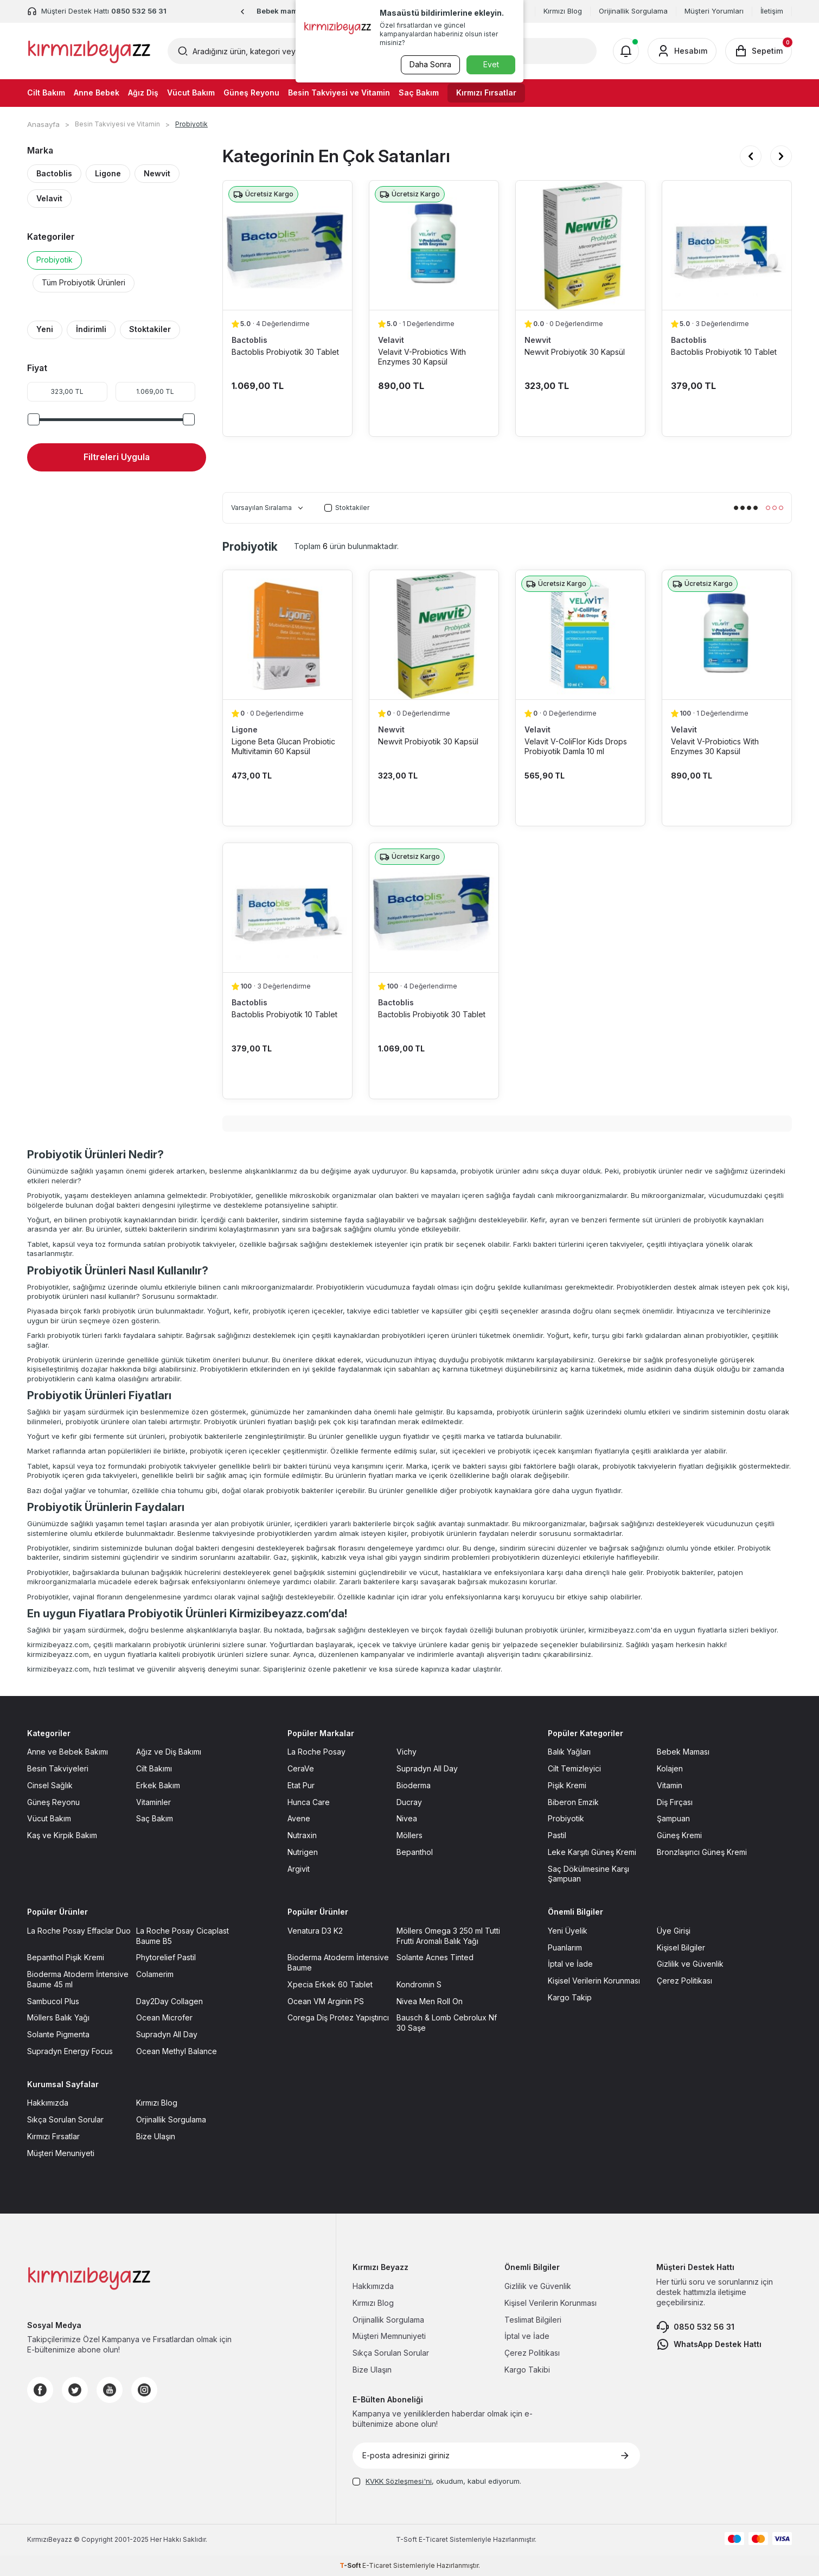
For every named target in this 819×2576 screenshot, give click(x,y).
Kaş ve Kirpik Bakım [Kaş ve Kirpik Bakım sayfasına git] (62, 1835)
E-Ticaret (433, 2539)
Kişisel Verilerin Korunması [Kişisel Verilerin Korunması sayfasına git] (594, 1980)
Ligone (108, 173)
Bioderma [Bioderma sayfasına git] (413, 1785)
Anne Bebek (96, 92)
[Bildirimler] (626, 51)
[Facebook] (40, 2390)
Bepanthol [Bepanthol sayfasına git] (414, 1852)
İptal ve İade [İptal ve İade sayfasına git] (570, 1963)
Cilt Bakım (46, 92)
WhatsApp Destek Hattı (709, 2344)
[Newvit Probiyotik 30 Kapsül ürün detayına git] (580, 245)
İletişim (771, 11)
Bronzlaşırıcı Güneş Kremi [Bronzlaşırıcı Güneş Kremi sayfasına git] (702, 1852)
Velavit (49, 198)
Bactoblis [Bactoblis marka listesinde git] (249, 340)
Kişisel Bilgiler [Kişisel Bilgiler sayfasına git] (681, 1947)
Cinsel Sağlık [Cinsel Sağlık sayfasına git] (50, 1785)
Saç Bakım (419, 92)
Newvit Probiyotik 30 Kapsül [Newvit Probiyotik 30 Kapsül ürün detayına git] (574, 351)
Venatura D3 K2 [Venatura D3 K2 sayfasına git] (315, 1930)
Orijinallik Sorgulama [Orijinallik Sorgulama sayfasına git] (388, 2319)
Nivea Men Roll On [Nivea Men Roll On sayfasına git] (429, 2001)
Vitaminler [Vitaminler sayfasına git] (153, 1802)
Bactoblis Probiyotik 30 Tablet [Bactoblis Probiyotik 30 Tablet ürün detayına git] (285, 351)
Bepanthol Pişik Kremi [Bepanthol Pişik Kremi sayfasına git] (65, 1957)
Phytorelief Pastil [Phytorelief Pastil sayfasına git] (166, 1957)
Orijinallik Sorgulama (633, 11)
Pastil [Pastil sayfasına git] (557, 1835)
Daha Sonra (429, 64)
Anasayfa (43, 124)
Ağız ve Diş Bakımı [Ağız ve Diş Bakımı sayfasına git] (168, 1751)
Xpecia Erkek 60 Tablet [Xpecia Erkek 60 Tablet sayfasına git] (330, 1984)
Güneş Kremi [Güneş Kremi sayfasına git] (679, 1835)
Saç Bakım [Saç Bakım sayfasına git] (154, 1818)
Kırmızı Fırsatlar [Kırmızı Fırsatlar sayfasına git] (53, 2136)
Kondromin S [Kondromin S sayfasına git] (419, 1984)
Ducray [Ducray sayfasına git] (409, 1802)
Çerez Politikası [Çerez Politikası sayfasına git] (684, 1980)
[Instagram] (144, 2390)
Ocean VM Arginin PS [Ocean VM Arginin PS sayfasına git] (325, 2001)
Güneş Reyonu (251, 92)
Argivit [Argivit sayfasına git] (298, 1868)
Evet (491, 64)
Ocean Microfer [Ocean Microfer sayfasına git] (164, 2017)
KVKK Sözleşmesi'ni (399, 2481)
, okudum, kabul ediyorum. (437, 2481)
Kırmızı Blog (562, 11)
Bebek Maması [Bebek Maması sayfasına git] (683, 1751)
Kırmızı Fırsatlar (486, 92)
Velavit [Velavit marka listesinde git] (391, 340)
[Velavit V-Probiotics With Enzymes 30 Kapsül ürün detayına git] (433, 245)
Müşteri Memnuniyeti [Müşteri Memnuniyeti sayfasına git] (389, 2336)
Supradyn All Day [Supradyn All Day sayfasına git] (427, 1768)
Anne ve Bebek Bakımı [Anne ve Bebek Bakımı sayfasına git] (67, 1751)
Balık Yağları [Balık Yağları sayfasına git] (569, 1751)
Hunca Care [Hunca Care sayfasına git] (308, 1802)
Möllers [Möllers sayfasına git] (409, 1835)
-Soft (407, 2539)
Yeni (44, 329)
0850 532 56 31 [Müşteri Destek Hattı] (139, 11)
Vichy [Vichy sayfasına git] (406, 1751)
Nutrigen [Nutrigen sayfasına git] (302, 1852)
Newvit (157, 173)
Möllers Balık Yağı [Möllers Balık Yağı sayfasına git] (58, 2017)
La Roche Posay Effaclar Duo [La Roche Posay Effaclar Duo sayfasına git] (79, 1930)
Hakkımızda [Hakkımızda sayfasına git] (47, 2102)
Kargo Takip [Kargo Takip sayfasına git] (570, 1997)
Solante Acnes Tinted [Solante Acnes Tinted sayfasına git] (435, 1957)
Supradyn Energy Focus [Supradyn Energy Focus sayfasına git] (70, 2051)
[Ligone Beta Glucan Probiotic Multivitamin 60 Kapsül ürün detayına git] (287, 634)
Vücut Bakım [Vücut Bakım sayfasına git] (49, 1818)
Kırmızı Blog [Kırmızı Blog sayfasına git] (156, 2102)
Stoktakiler (150, 329)
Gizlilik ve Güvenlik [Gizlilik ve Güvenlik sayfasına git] (690, 1963)
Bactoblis (54, 173)
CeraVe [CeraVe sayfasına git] (300, 1768)
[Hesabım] (682, 51)
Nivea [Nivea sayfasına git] (406, 1818)
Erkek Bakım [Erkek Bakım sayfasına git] (158, 1785)
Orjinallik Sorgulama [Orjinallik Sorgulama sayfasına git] (171, 2119)
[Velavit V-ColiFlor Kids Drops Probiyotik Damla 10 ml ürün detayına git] (580, 634)
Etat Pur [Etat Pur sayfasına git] (301, 1785)
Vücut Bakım (191, 92)
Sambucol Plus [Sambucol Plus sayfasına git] (53, 2001)
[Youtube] (110, 2390)
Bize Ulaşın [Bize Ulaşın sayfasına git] (155, 2136)
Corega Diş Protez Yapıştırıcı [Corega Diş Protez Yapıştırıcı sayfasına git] (338, 2017)
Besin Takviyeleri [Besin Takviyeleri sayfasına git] (57, 1768)
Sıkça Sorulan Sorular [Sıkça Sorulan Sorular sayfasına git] (65, 2119)
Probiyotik (54, 259)
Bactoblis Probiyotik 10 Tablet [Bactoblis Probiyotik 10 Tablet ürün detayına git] (724, 351)
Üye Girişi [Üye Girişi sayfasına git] (673, 1930)
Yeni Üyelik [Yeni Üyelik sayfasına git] (567, 1930)
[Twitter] (75, 2390)
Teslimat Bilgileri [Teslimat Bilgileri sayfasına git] (532, 2319)
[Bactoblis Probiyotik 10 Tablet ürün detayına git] (726, 245)
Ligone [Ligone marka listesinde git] (245, 729)
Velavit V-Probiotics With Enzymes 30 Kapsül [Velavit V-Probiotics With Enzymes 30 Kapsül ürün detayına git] (422, 356)
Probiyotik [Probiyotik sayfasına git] (566, 1818)
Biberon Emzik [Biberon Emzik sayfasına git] (573, 1802)
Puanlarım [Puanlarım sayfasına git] (565, 1947)
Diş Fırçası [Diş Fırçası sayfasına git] (675, 1802)
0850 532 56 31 (695, 2326)
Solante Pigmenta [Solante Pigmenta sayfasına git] (58, 2034)
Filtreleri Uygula (117, 456)
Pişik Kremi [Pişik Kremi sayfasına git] (567, 1785)
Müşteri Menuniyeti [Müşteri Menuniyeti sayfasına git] (60, 2153)
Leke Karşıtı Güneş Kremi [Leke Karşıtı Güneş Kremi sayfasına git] (592, 1852)
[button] (242, 11)
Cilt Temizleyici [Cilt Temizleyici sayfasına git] (574, 1768)
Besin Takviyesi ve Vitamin (339, 92)
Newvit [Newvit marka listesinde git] (537, 340)
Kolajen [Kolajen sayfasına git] (670, 1768)
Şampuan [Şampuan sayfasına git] (673, 1818)
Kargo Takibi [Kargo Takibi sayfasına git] (527, 2369)
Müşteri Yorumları (714, 11)
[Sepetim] (758, 51)
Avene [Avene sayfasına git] (298, 1818)
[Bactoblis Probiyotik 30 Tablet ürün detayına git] (287, 245)
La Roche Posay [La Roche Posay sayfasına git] (316, 1751)
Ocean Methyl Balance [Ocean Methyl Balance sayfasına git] (176, 2051)
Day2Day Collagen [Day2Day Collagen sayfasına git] (169, 2001)
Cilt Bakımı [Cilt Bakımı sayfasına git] (154, 1768)
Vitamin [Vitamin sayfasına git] (669, 1785)
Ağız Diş (143, 92)
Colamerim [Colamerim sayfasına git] (155, 1974)
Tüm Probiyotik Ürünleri (83, 282)
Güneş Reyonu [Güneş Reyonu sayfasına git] (53, 1802)
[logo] (89, 51)
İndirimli (91, 329)
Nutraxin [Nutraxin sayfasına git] (302, 1835)
